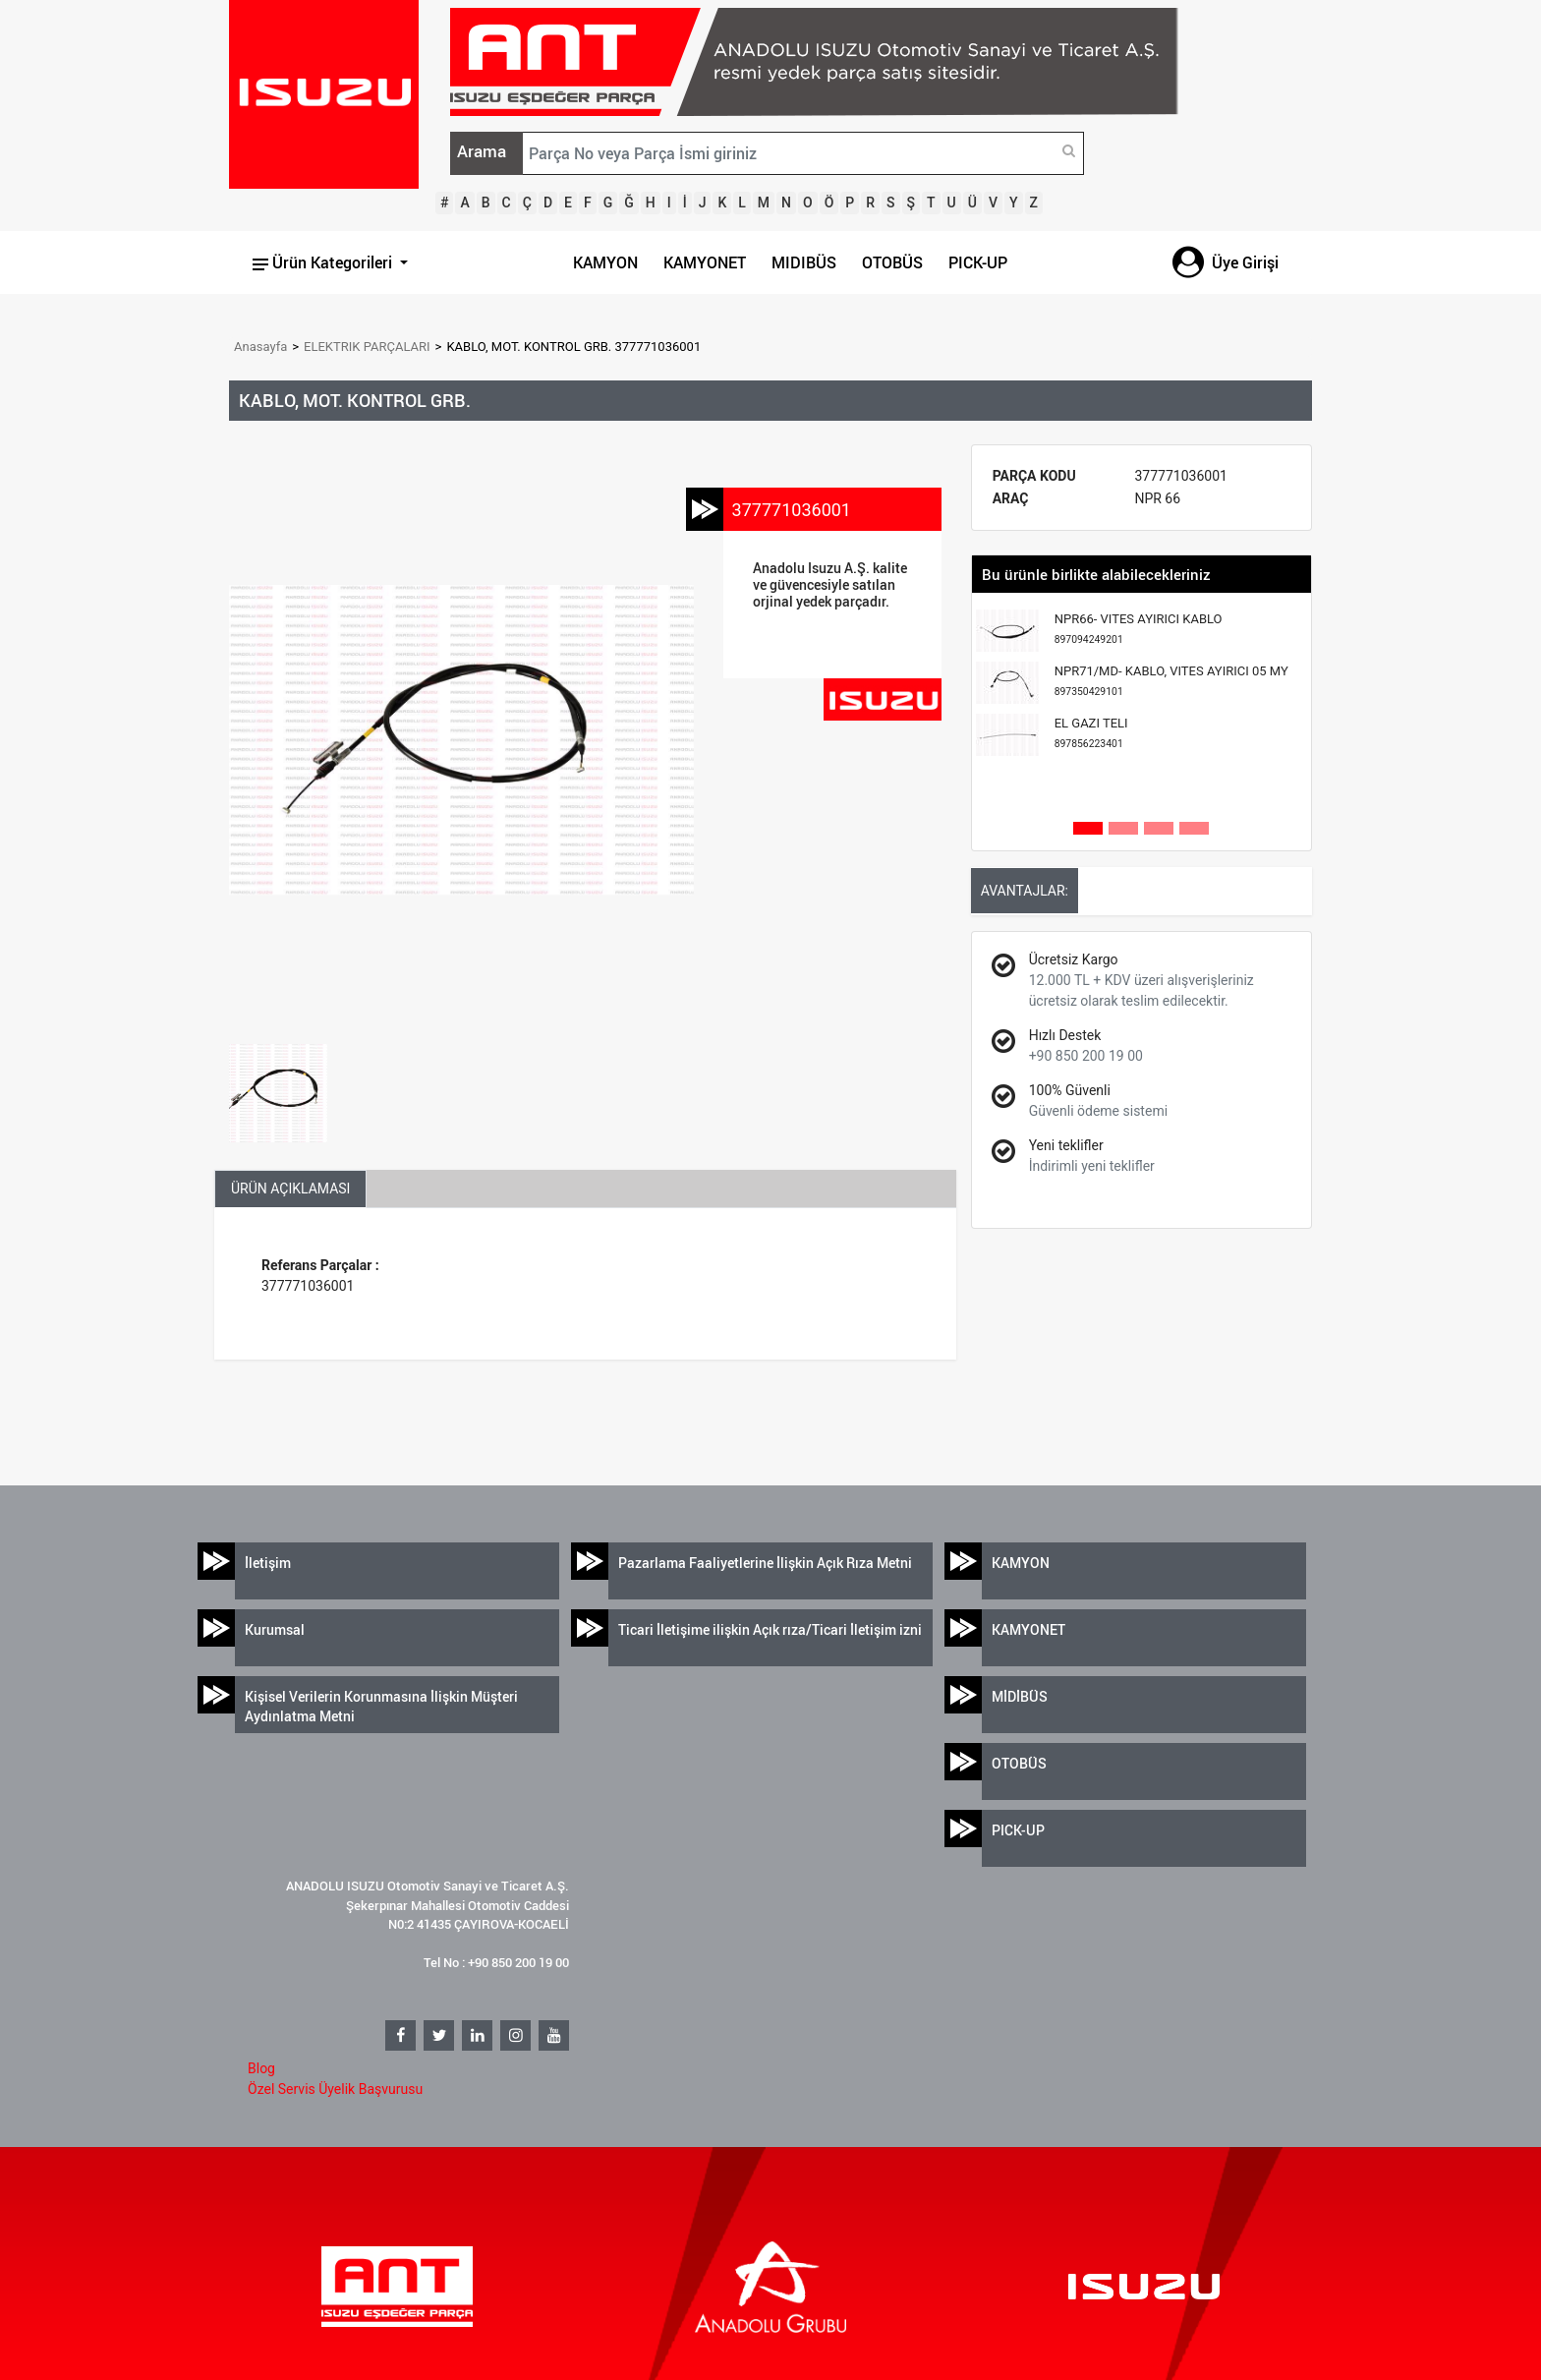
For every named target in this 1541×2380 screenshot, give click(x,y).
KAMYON (605, 262)
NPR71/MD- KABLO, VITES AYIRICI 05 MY (1171, 681)
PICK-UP (977, 262)
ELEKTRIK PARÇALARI (367, 346)
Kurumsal (275, 1629)
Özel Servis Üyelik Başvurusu (335, 2089)
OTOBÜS (892, 262)
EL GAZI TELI (1091, 733)
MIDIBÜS (803, 262)
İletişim (268, 1562)
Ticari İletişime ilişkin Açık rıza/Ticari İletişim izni (770, 1629)
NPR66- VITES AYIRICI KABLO (1139, 628)
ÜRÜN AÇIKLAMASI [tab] (290, 1188)
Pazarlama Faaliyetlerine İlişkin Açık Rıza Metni (765, 1562)
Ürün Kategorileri (324, 262)
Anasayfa (260, 346)
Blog (261, 2068)
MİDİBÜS (1020, 1696)
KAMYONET (704, 262)
